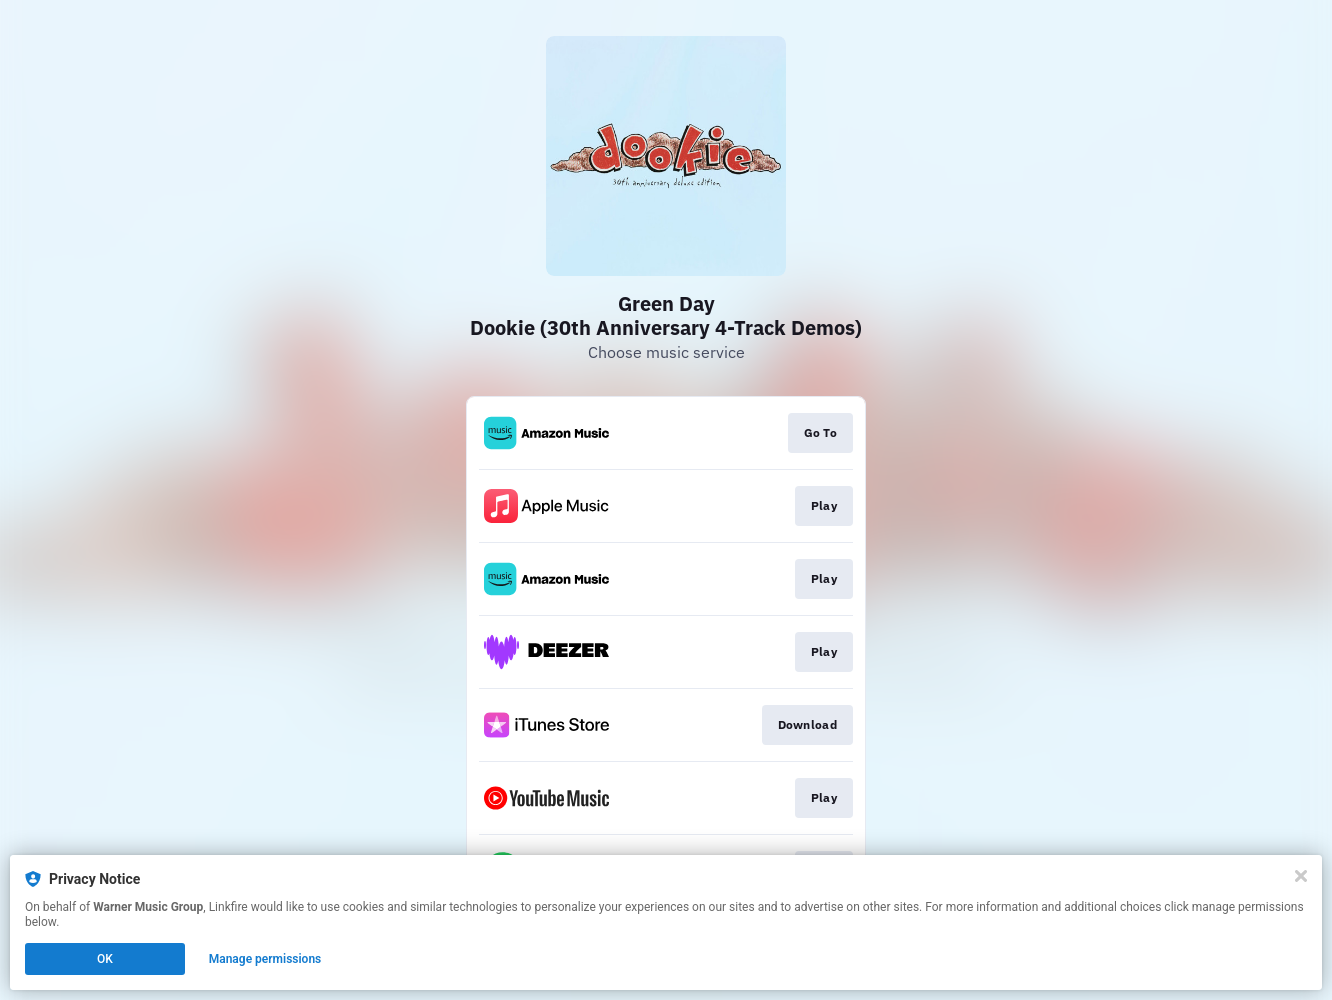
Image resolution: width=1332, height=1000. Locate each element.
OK (105, 959)
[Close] (1301, 876)
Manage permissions (265, 959)
